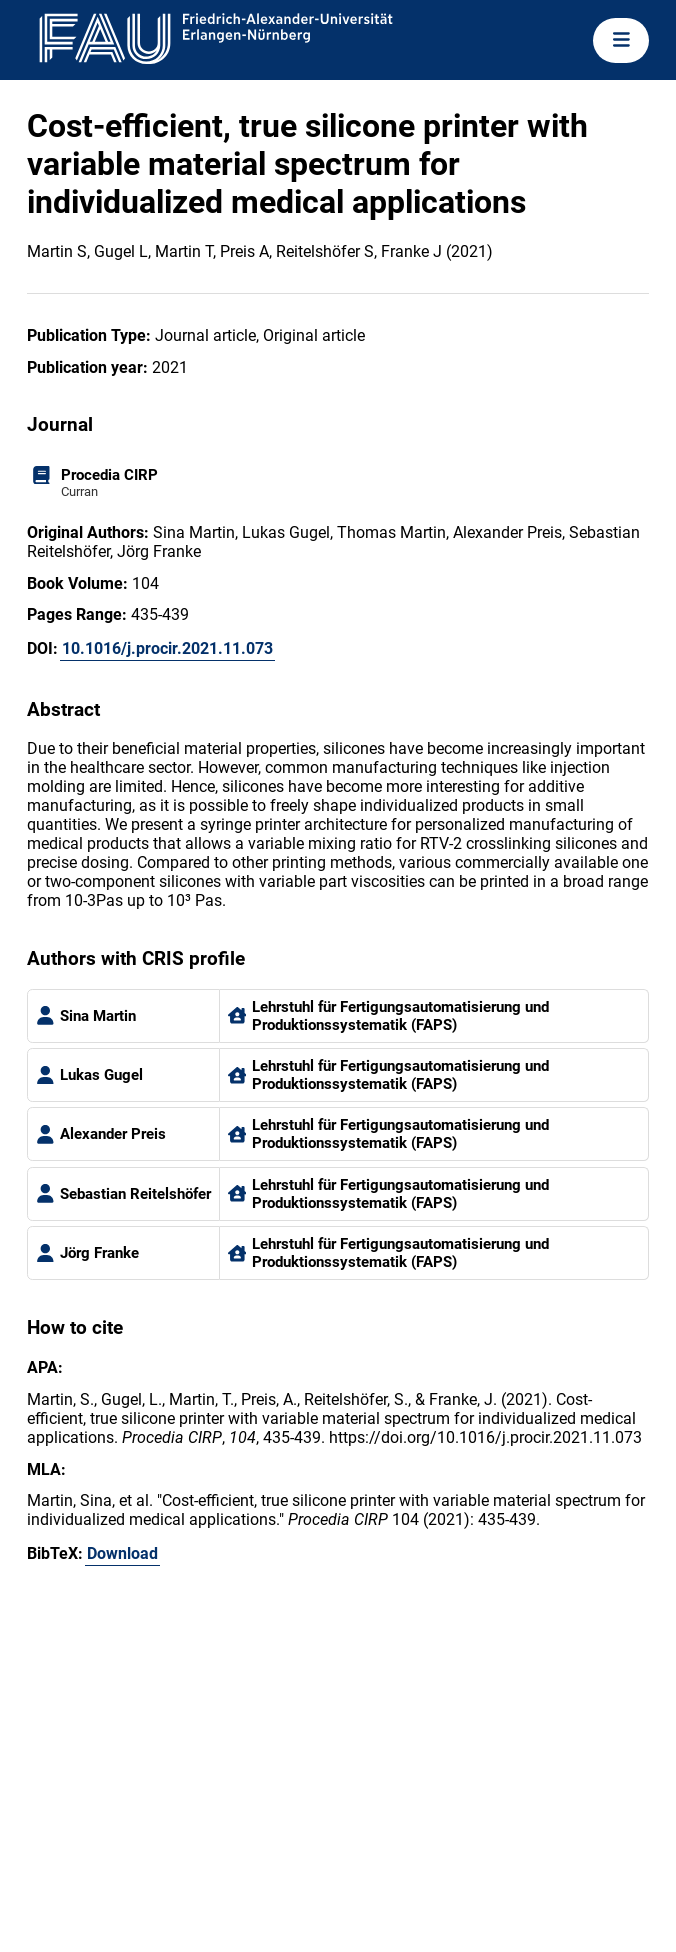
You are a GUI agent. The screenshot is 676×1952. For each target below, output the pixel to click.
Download (122, 1553)
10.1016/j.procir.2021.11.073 (167, 648)
